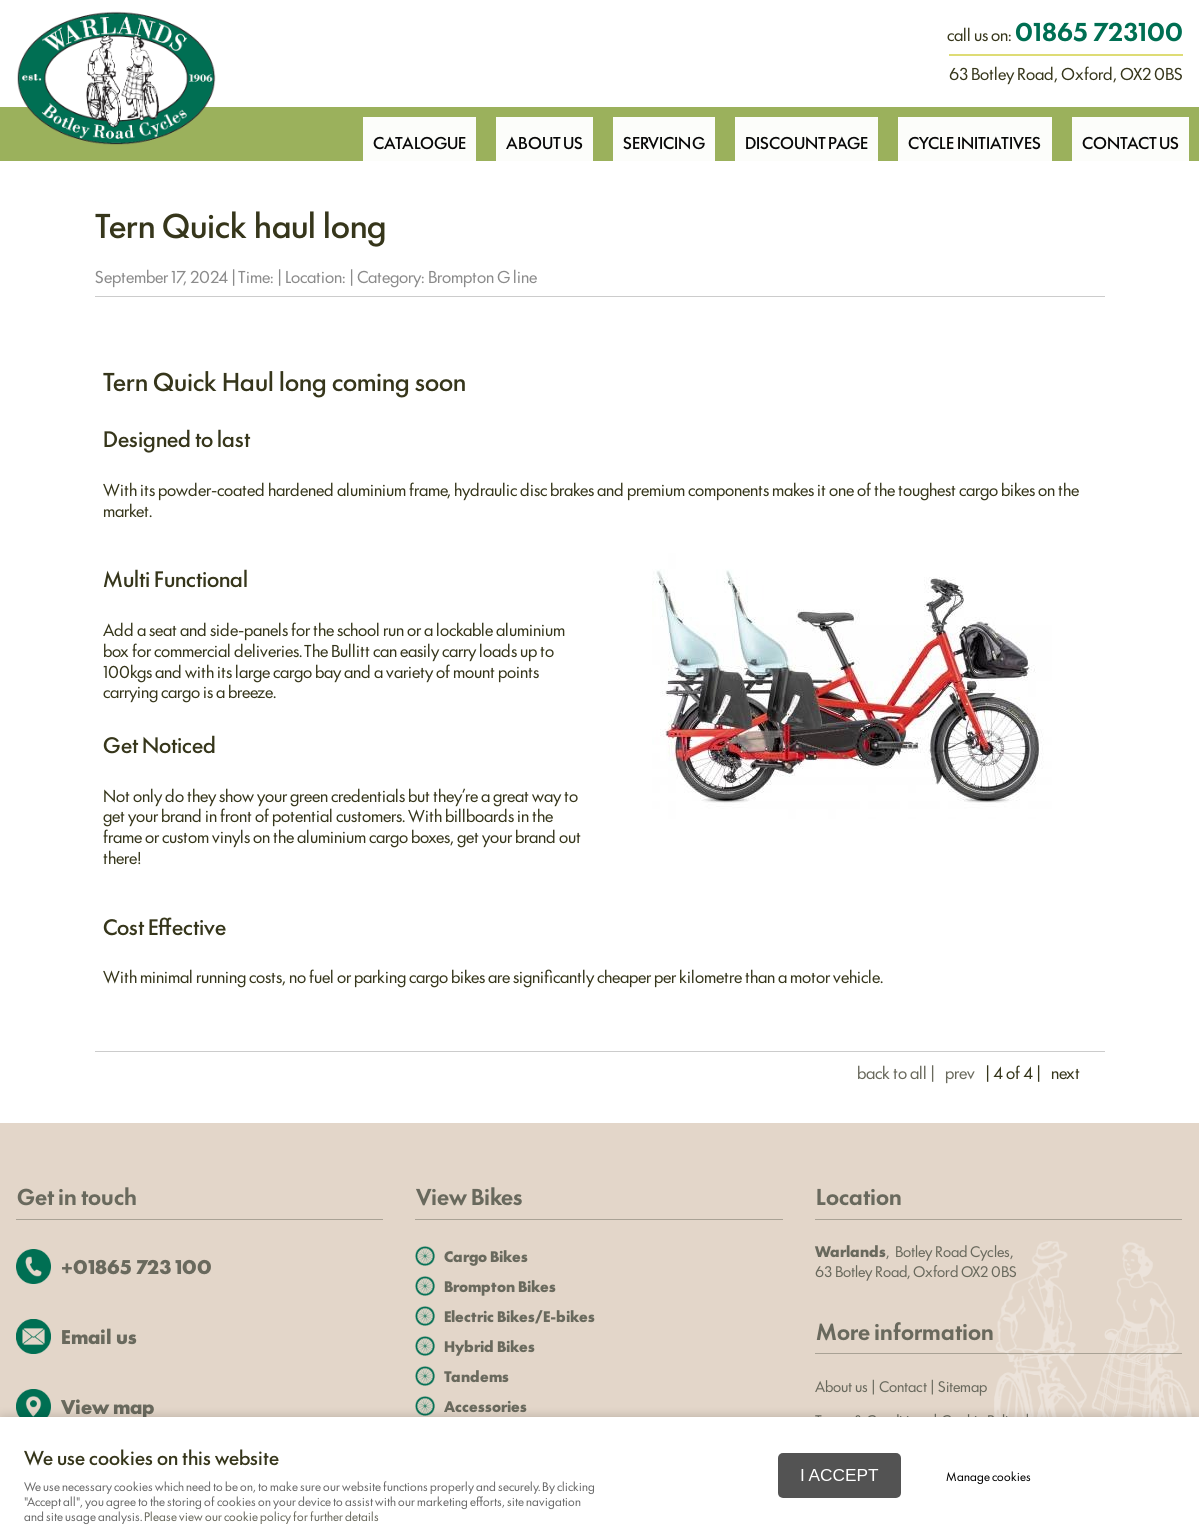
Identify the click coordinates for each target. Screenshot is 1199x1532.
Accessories (485, 1405)
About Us (527, 133)
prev (960, 1072)
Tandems (476, 1375)
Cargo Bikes (486, 1255)
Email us (99, 1335)
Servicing (651, 133)
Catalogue (399, 133)
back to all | (896, 1072)
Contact (903, 1385)
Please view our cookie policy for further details (261, 1516)
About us (841, 1385)
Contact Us (1129, 133)
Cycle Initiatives (970, 133)
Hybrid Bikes (489, 1345)
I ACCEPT (839, 1475)
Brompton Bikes (500, 1285)
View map (107, 1405)
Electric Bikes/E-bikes (519, 1315)
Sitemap (964, 1385)
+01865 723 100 (136, 1265)
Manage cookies (988, 1476)
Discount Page (797, 133)
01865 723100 (1099, 30)
